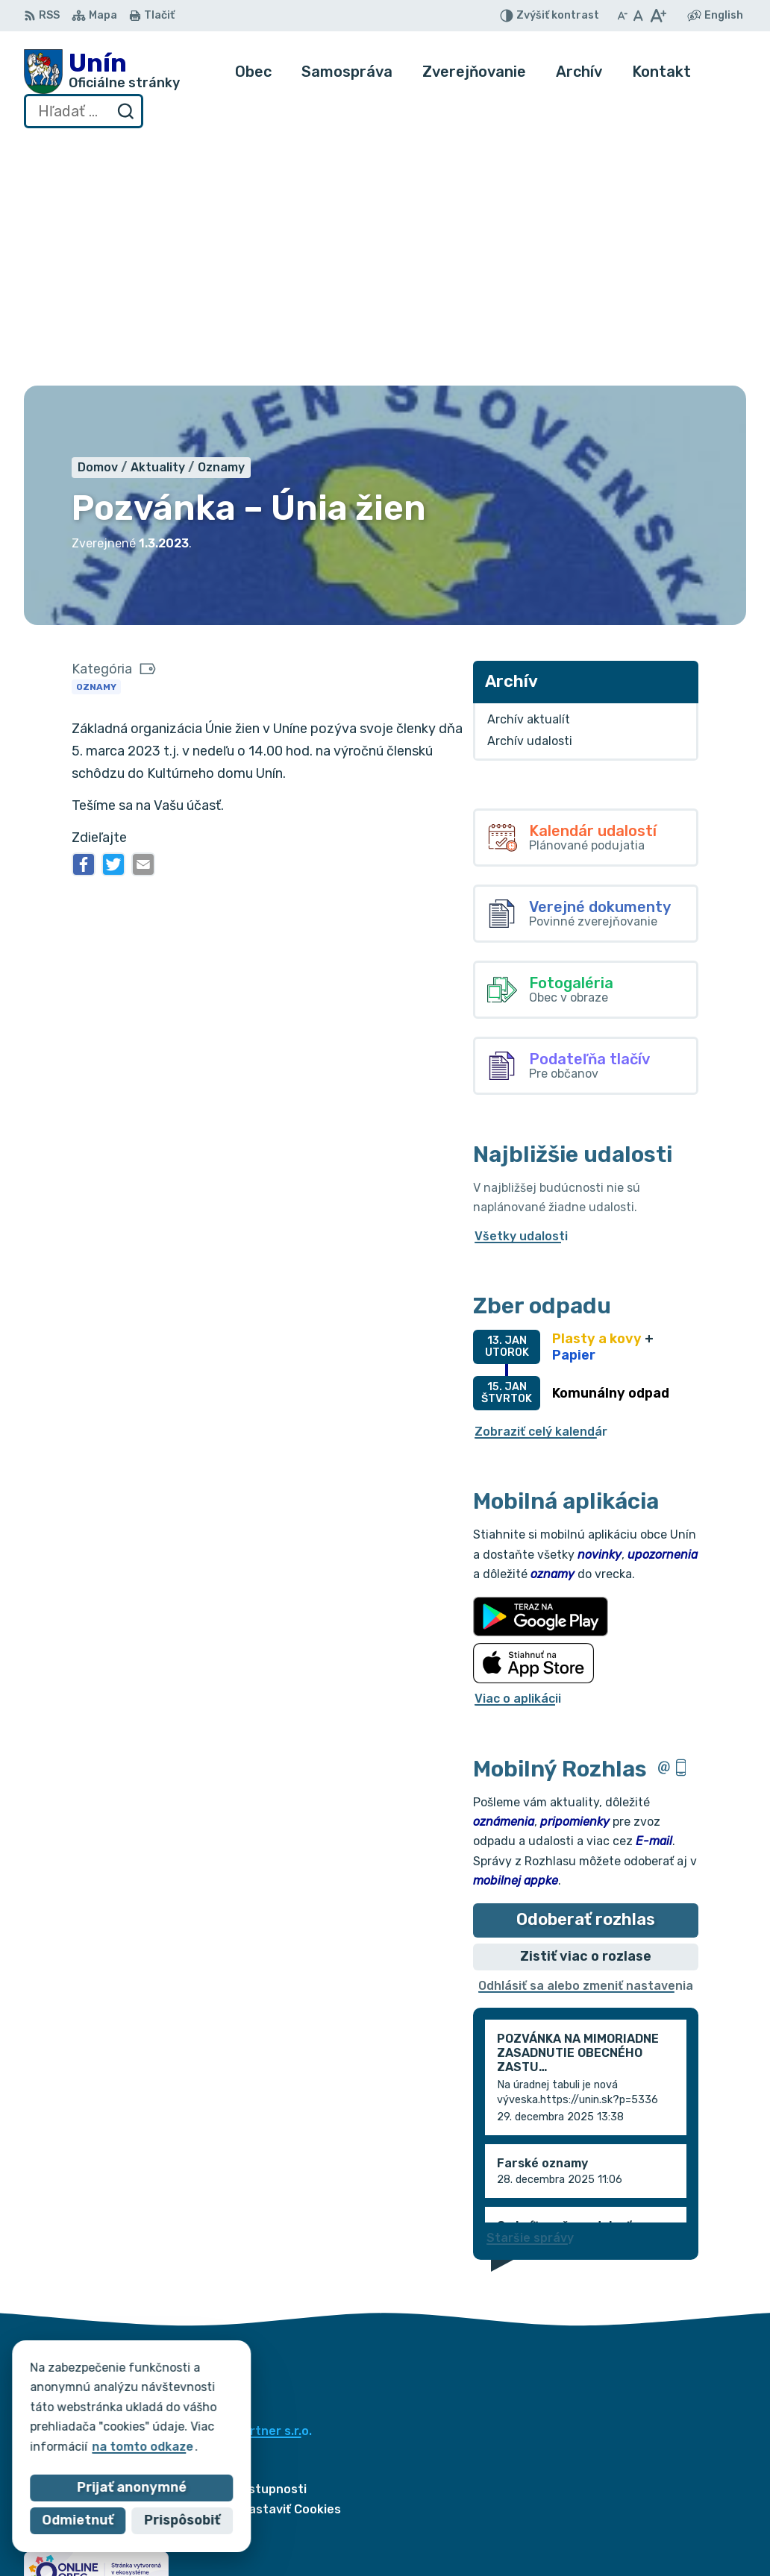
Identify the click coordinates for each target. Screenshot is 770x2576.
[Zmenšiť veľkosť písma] (622, 15)
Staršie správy (530, 1992)
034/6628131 (692, 2527)
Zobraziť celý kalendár (541, 1186)
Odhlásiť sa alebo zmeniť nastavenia (585, 1740)
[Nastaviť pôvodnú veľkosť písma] (638, 15)
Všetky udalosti (521, 991)
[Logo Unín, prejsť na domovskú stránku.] (102, 71)
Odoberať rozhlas (585, 1675)
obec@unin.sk (693, 2543)
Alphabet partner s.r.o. (245, 2186)
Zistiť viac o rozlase (585, 1711)
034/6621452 (693, 2510)
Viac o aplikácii (518, 1454)
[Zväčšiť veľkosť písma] (657, 15)
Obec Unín (150, 2200)
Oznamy (96, 441)
